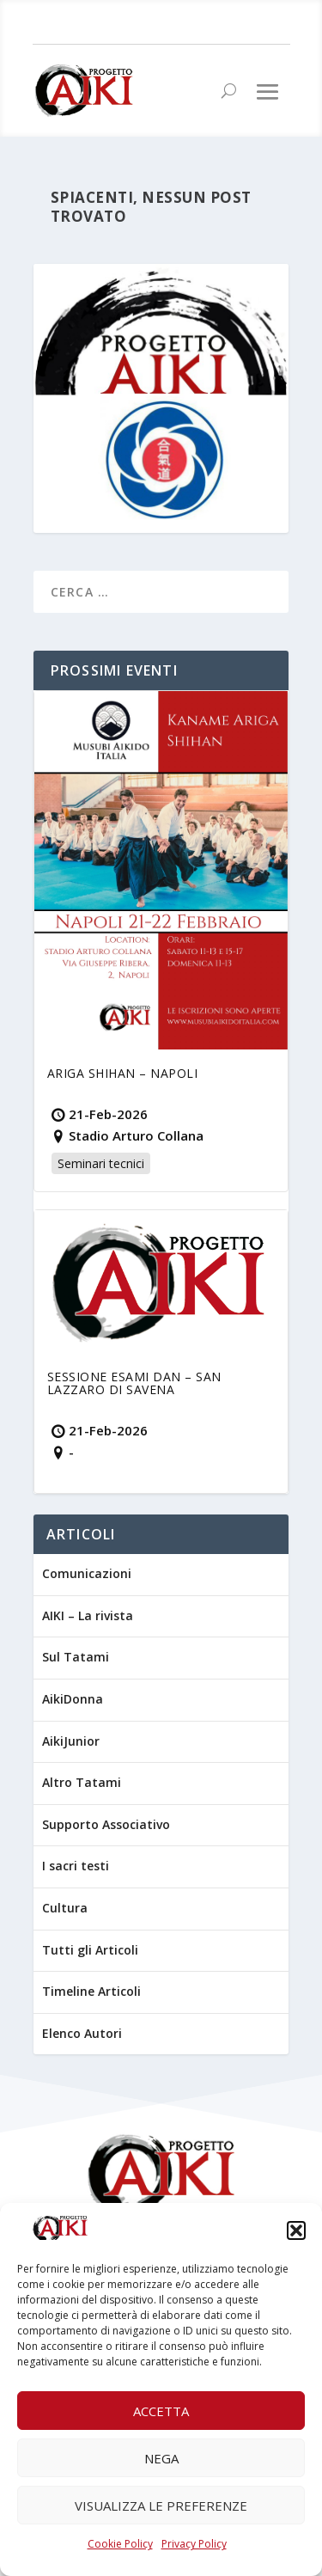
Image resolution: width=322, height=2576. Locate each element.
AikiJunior (71, 1741)
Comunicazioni (86, 1573)
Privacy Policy (194, 2543)
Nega (161, 2458)
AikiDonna (72, 1699)
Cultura (65, 1908)
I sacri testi (75, 1865)
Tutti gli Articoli (90, 1950)
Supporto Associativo (106, 1824)
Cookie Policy (120, 2543)
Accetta (161, 2411)
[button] (296, 2230)
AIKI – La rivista (87, 1615)
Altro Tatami (81, 1782)
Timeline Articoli (91, 1991)
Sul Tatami (75, 1657)
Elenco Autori (82, 2033)
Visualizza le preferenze (161, 2505)
